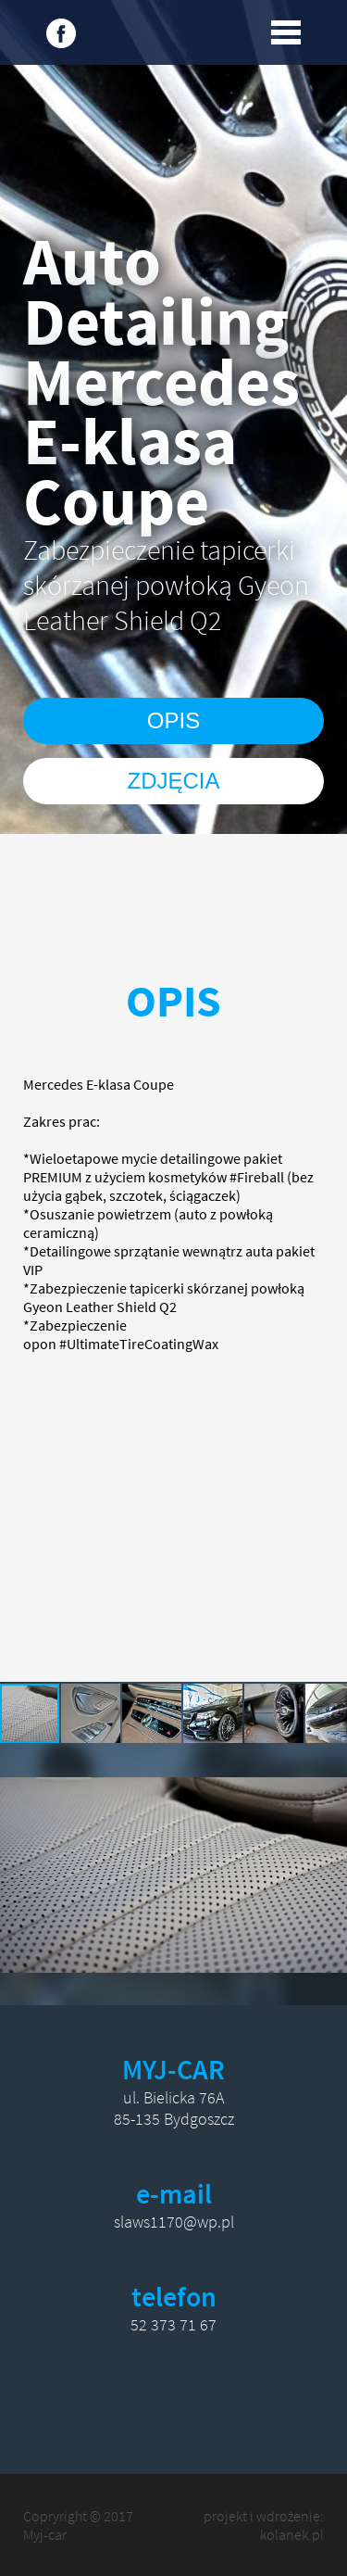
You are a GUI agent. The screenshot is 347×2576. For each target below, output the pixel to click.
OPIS (173, 720)
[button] (91, 1713)
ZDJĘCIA (173, 780)
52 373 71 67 (173, 2324)
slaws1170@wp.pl (174, 2221)
